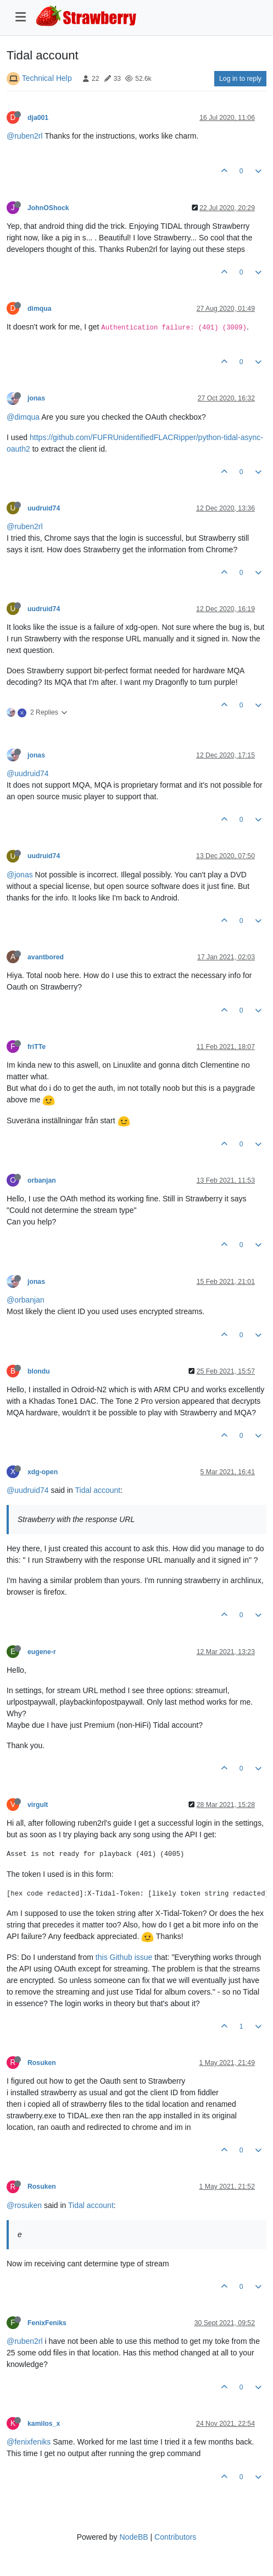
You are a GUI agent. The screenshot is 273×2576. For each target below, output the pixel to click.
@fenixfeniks (29, 2441)
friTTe (36, 1047)
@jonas (20, 874)
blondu (38, 1371)
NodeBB (133, 2537)
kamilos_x (43, 2423)
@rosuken (24, 2205)
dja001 (37, 118)
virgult (37, 1805)
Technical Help (47, 78)
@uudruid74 (28, 773)
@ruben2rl (25, 135)
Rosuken (41, 2063)
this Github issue (124, 1957)
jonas (36, 398)
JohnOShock (48, 208)
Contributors (175, 2537)
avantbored (45, 957)
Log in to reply (240, 79)
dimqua (39, 308)
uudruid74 (43, 508)
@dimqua (23, 417)
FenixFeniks (46, 2323)
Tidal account (98, 1490)
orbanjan (41, 1180)
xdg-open (42, 1472)
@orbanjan (25, 1299)
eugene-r (41, 1652)
